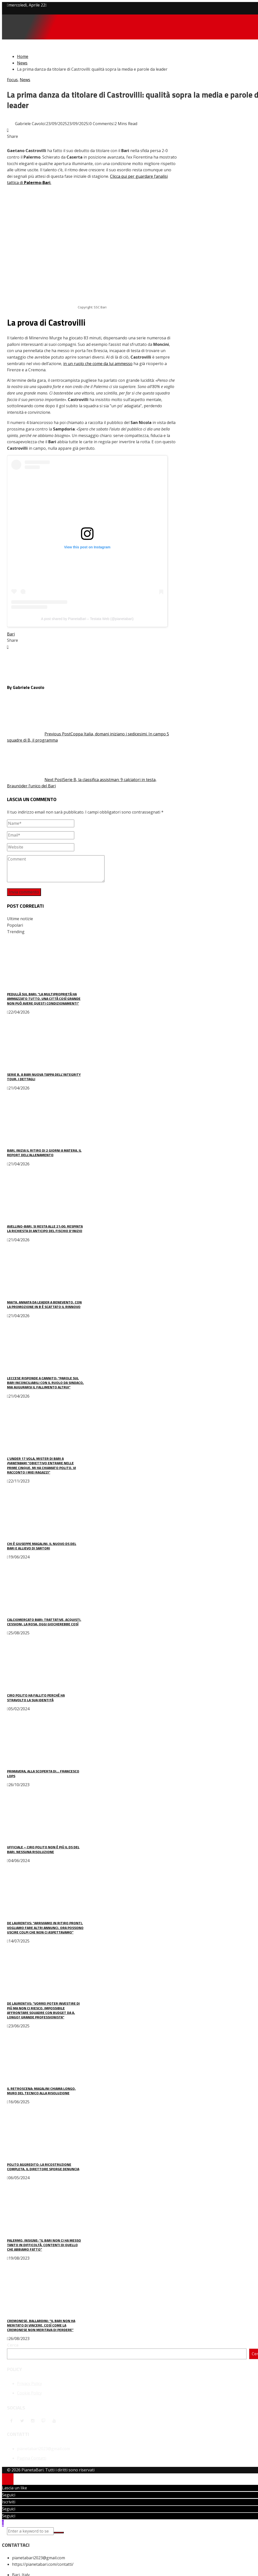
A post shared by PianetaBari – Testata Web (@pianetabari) (87, 619)
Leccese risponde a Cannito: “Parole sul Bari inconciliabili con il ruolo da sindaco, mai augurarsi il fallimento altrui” (45, 1382)
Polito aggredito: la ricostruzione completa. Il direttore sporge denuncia (43, 2166)
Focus (12, 79)
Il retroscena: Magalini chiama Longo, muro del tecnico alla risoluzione (41, 2091)
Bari (11, 634)
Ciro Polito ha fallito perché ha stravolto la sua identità (36, 1697)
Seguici (8, 2495)
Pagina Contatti (31, 2458)
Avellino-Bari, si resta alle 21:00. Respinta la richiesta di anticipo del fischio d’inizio (45, 1228)
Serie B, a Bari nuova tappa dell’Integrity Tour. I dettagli (44, 1076)
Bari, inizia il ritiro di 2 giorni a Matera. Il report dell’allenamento (44, 1152)
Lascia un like (14, 2488)
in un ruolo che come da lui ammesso (97, 363)
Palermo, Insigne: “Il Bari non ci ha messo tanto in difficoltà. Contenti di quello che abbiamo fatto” (44, 2245)
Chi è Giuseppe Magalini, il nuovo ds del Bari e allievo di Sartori (41, 1546)
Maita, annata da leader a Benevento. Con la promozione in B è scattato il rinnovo (44, 1304)
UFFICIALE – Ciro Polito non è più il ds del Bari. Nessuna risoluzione (43, 1849)
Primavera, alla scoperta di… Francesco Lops (43, 1773)
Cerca (12, 2345)
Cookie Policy (29, 2393)
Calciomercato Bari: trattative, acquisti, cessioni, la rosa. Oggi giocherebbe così (44, 1622)
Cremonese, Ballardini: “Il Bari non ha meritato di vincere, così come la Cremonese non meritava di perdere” (41, 2325)
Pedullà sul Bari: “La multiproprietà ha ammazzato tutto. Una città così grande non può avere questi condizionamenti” (43, 998)
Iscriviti (8, 2502)
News (25, 79)
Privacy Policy (29, 2383)
